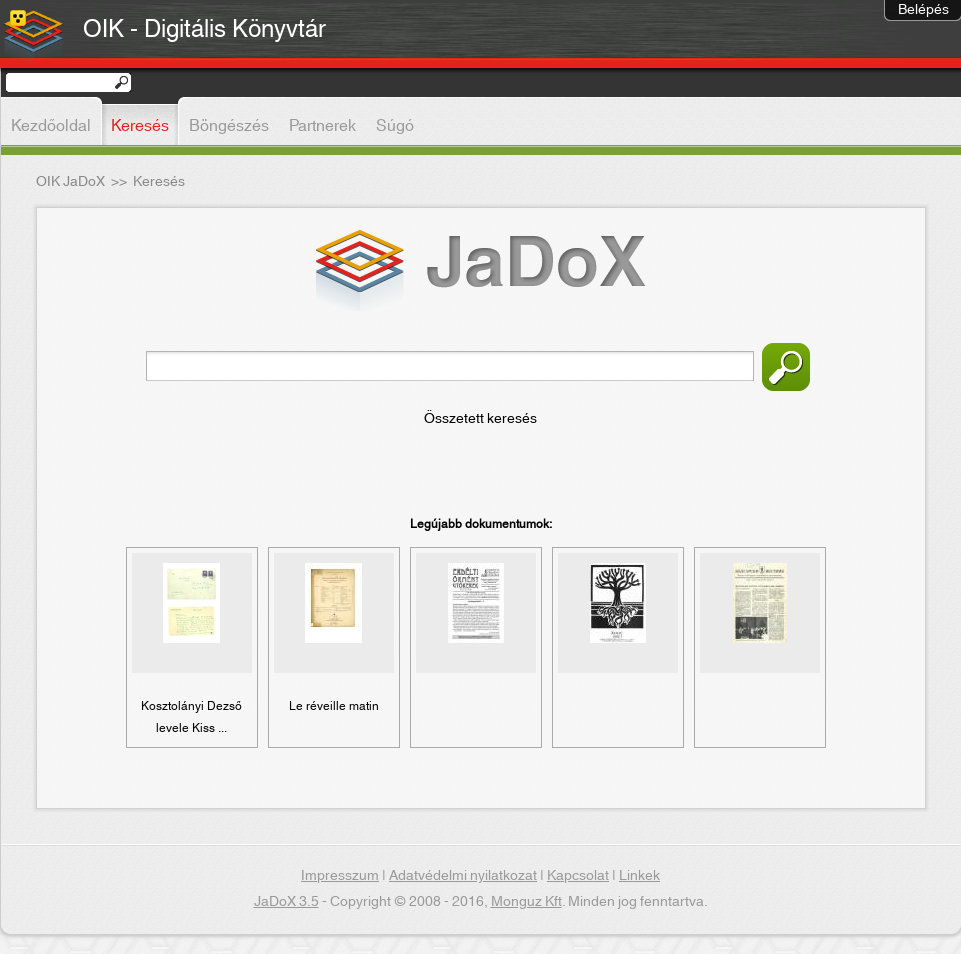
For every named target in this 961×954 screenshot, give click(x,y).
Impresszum (340, 876)
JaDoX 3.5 (286, 902)
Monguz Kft (526, 902)
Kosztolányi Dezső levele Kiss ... (191, 717)
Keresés (786, 367)
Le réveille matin (334, 706)
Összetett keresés (480, 419)
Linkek (639, 876)
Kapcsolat (578, 876)
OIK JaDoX (70, 182)
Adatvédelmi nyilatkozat (463, 876)
